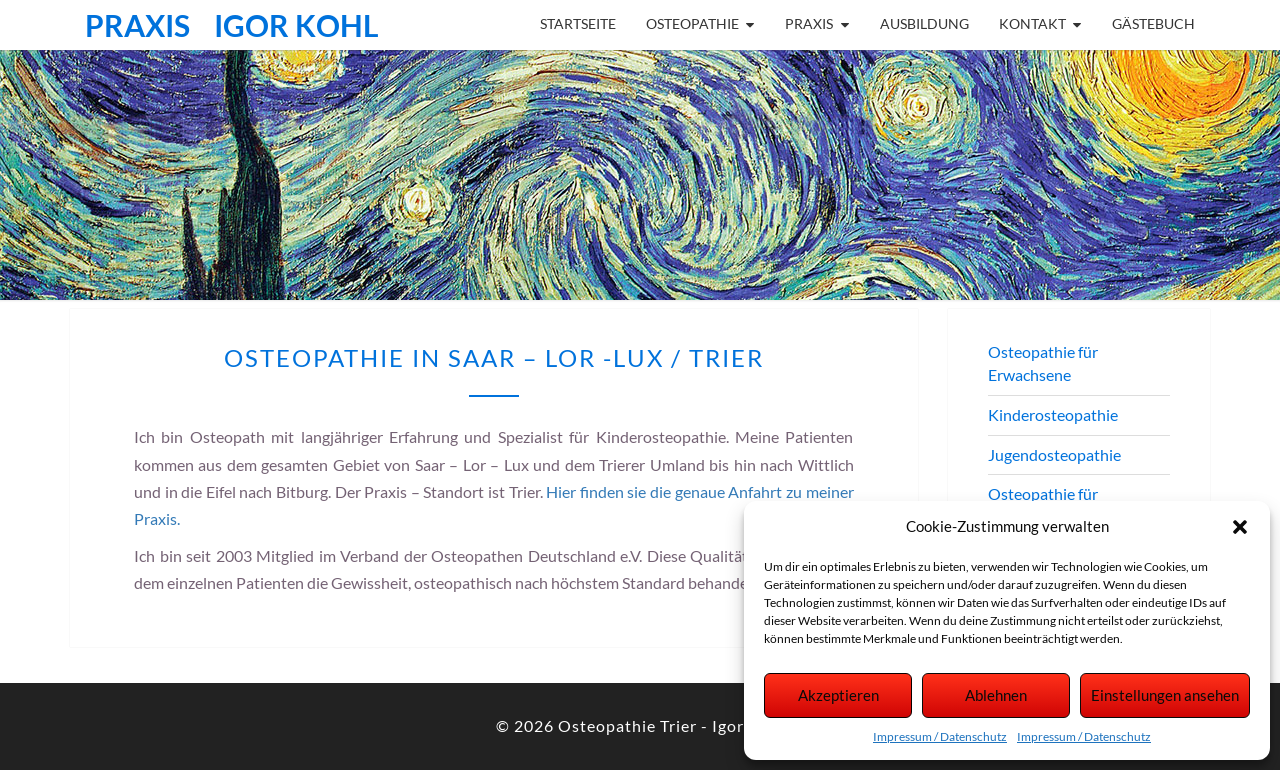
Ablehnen (996, 695)
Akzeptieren (838, 695)
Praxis (809, 23)
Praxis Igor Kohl (232, 25)
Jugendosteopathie (1054, 454)
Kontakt (1032, 23)
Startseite (578, 23)
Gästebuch (1153, 23)
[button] (1240, 527)
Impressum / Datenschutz (940, 736)
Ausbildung (924, 23)
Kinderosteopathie (1053, 414)
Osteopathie (692, 23)
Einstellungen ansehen (1165, 695)
